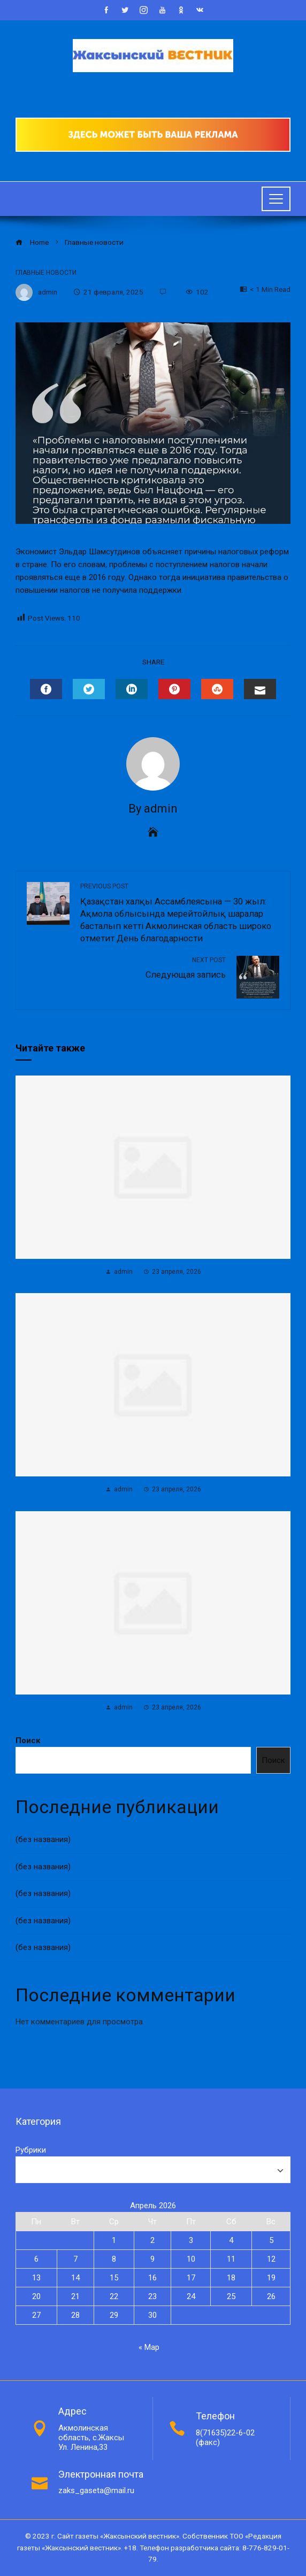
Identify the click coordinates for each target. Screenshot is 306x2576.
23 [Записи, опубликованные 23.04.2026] (152, 2296)
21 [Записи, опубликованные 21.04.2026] (75, 2296)
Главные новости (46, 272)
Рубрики (31, 2150)
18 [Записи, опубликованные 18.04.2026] (231, 2278)
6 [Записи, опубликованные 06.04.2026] (36, 2259)
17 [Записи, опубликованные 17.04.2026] (191, 2278)
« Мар (149, 2347)
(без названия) (43, 1839)
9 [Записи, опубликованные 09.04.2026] (152, 2259)
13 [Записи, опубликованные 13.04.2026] (36, 2278)
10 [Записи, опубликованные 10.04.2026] (191, 2259)
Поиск (28, 1740)
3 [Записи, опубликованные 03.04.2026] (191, 2240)
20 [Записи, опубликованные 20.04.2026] (36, 2296)
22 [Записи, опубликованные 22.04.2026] (114, 2296)
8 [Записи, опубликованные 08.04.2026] (114, 2259)
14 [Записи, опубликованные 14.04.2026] (75, 2278)
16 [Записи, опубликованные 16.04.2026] (152, 2278)
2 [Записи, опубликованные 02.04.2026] (152, 2240)
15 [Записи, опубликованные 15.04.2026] (114, 2278)
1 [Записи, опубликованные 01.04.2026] (114, 2240)
